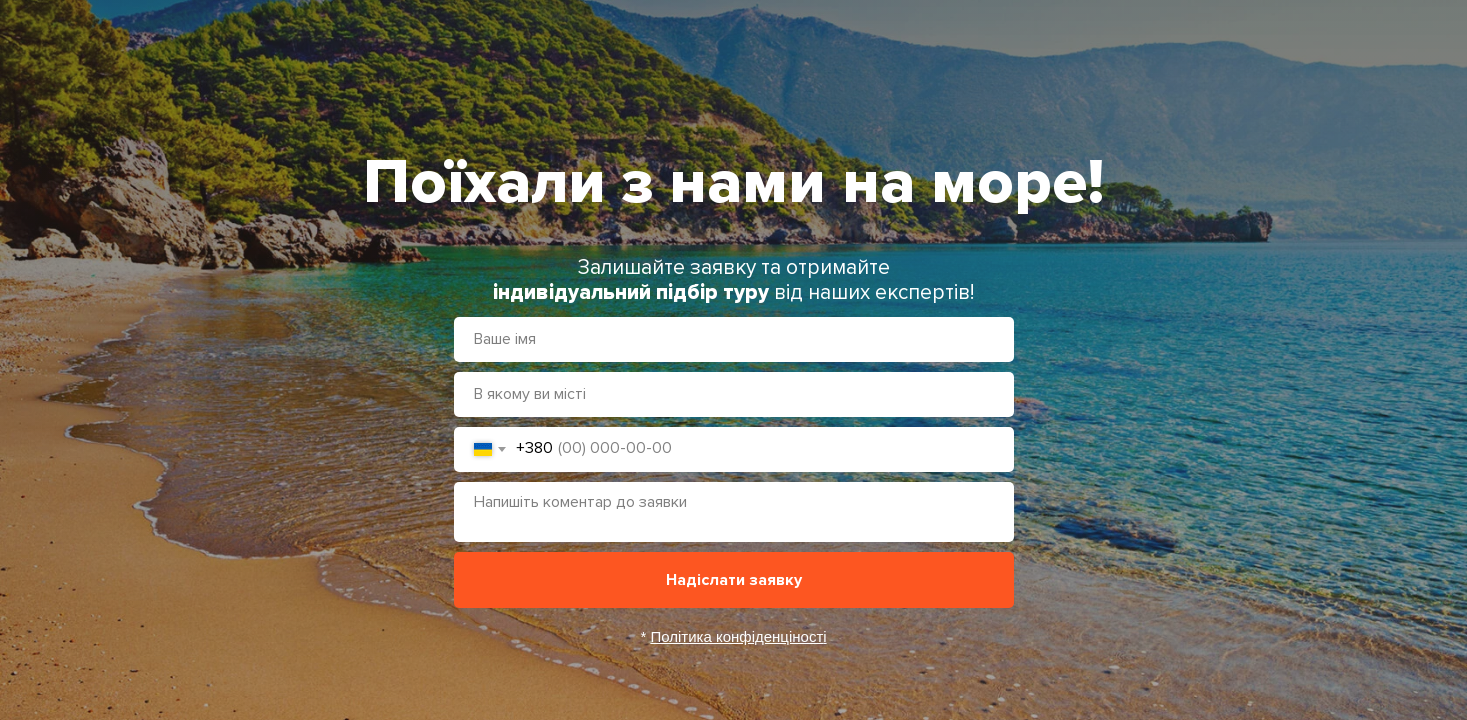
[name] (734, 339)
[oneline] (734, 394)
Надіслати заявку (734, 580)
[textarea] (734, 512)
